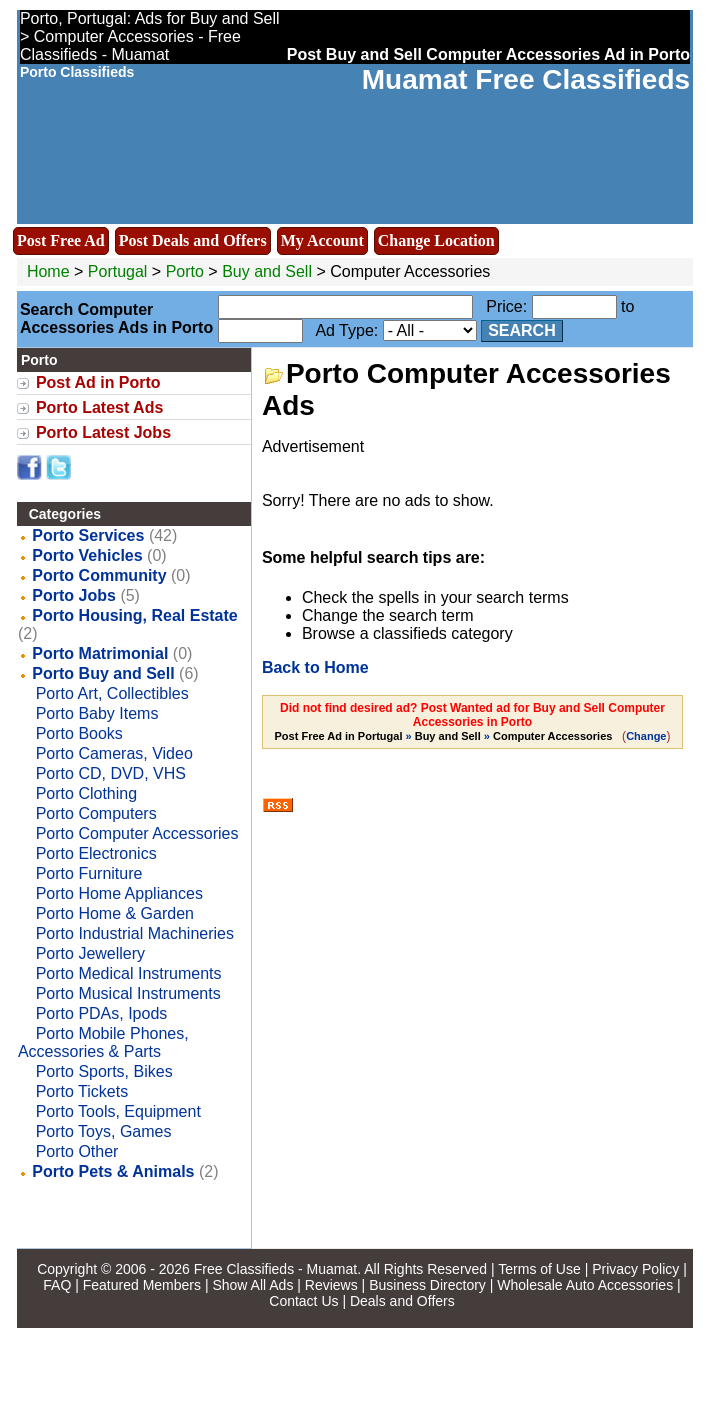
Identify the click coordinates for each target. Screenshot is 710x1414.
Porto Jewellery (90, 953)
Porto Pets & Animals (113, 1171)
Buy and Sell (267, 271)
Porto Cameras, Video (114, 753)
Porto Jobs (74, 595)
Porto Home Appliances (119, 893)
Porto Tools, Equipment (118, 1111)
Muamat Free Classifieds (526, 79)
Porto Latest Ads (99, 407)
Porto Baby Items (97, 713)
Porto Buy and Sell (103, 673)
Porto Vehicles (87, 555)
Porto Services (88, 535)
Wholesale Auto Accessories (585, 1285)
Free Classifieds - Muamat (275, 1269)
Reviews (331, 1285)
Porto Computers (96, 813)
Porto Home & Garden (115, 913)
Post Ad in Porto (98, 382)
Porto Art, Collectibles (112, 693)
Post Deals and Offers (193, 240)
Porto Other (77, 1151)
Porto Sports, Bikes (104, 1071)
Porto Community (99, 575)
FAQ (57, 1285)
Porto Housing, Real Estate (134, 615)
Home (48, 271)
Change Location (436, 240)
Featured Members (142, 1285)
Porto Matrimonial (100, 653)
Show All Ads (252, 1285)
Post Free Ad (61, 240)
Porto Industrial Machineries (135, 933)
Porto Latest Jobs (103, 432)
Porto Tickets (82, 1091)
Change (646, 736)
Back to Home (315, 667)
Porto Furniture (89, 873)
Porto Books (79, 733)
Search (522, 330)
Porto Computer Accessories (137, 833)
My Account (322, 240)
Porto (187, 271)
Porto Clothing (86, 793)
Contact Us (303, 1301)
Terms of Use (539, 1269)
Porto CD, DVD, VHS (111, 773)
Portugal (118, 271)
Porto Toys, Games (104, 1131)
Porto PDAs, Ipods (102, 1013)
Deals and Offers (402, 1301)
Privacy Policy (635, 1269)
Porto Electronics (96, 853)
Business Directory (427, 1285)
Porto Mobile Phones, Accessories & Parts (103, 1042)
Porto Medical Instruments (129, 973)
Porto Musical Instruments (128, 993)
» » (445, 736)
